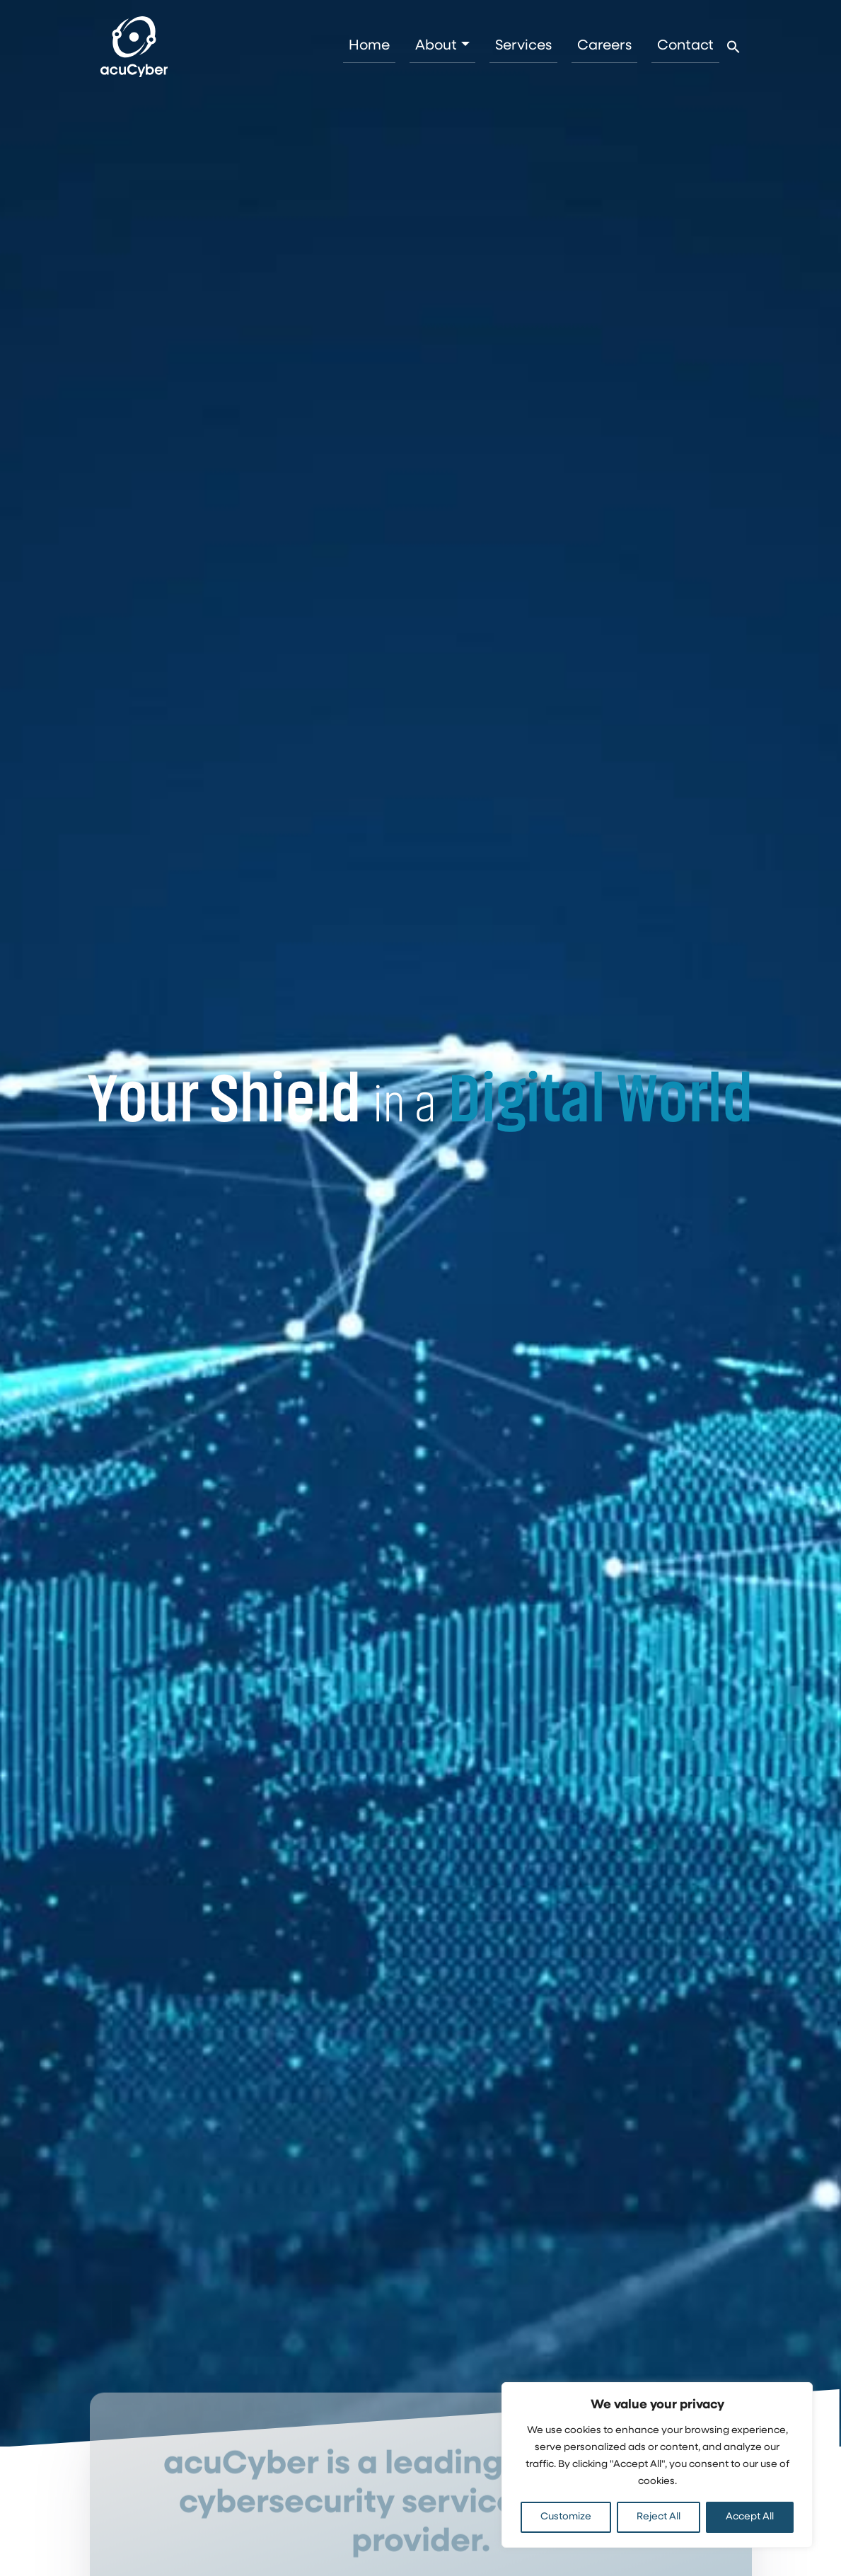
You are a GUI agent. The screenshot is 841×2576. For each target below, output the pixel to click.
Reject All (658, 2517)
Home (369, 46)
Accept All (750, 2517)
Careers (604, 46)
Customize (565, 2517)
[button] (733, 47)
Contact (685, 46)
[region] (657, 2465)
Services (523, 46)
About (436, 46)
